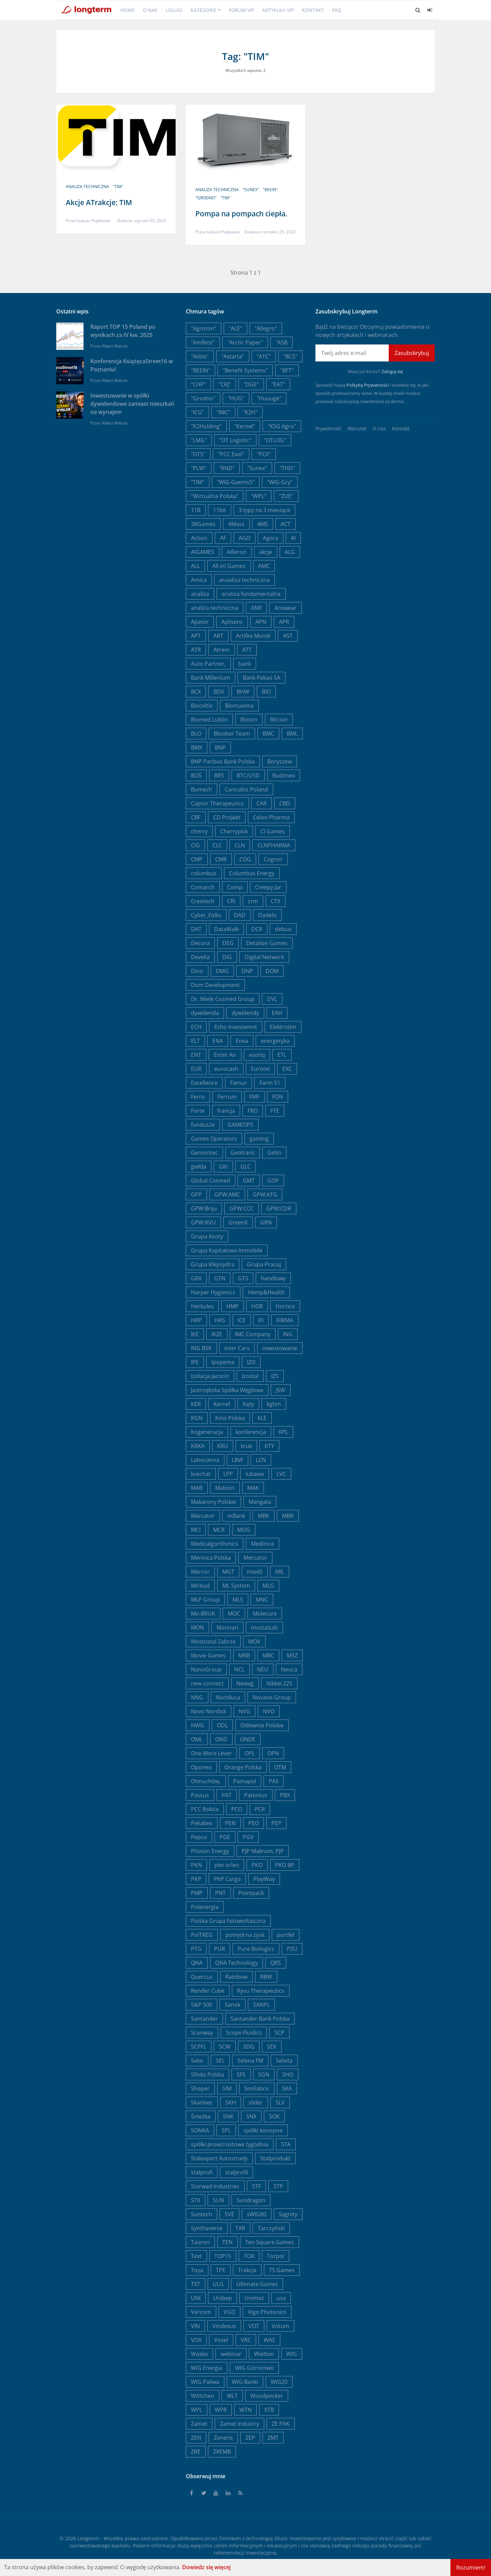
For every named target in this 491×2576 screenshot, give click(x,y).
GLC (245, 1166)
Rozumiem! (470, 2567)
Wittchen (202, 2396)
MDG (243, 1529)
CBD (284, 803)
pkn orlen (226, 1865)
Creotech (202, 901)
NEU (262, 1669)
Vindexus (224, 2326)
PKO (257, 1865)
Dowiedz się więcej (206, 2567)
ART (218, 635)
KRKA (198, 1446)
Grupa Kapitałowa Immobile (227, 1250)
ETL (282, 1055)
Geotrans (242, 1152)
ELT (195, 1041)
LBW (237, 1460)
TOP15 (222, 2256)
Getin (274, 1152)
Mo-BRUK (203, 1613)
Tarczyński (271, 2228)
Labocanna (205, 1460)
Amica (199, 580)
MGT (228, 1571)
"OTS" (198, 454)
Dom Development (215, 985)
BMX (196, 747)
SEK (272, 2046)
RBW (266, 1976)
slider (256, 2102)
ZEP (250, 2437)
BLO (196, 733)
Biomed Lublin (209, 719)
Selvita (284, 2060)
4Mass (236, 524)
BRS (219, 775)
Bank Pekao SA (261, 677)
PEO (253, 1823)
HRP (196, 1320)
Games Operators (214, 1138)
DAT (196, 929)
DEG (228, 943)
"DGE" (251, 384)
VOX (196, 2340)
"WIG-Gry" (280, 482)
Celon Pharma (271, 817)
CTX (275, 901)
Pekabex (201, 1823)
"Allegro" (266, 328)
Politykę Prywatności (367, 385)
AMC (264, 566)
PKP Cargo (227, 1879)
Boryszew (279, 761)
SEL (220, 2060)
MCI (195, 1529)
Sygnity (288, 2214)
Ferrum (227, 1096)
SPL (226, 2130)
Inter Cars (237, 1348)
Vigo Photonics (267, 2312)
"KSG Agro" (282, 426)
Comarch (202, 887)
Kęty (248, 1404)
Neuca (289, 1669)
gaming (259, 1138)
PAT (227, 1795)
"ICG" (197, 412)
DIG (227, 957)
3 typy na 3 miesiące (264, 510)
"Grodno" (206, 198)
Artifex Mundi (253, 635)
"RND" (227, 468)
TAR (240, 2228)
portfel (285, 1935)
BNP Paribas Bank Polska (223, 761)
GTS (243, 1278)
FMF (254, 1096)
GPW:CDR (278, 1208)
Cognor (273, 859)
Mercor (200, 1571)
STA (286, 2144)
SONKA (200, 2130)
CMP (197, 859)
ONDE (247, 1739)
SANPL (261, 2004)
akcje (265, 552)
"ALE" (235, 328)
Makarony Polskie (213, 1502)
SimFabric (256, 2088)
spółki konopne (263, 2130)
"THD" (287, 468)
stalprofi (201, 2172)
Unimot (254, 2298)
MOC (234, 1613)
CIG (195, 845)
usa (281, 2298)
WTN (245, 2409)
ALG (290, 552)
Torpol (275, 2256)
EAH (277, 1013)
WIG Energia (206, 2368)
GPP (196, 1194)
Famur (238, 1082)
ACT (286, 524)
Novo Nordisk (208, 1711)
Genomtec (204, 1152)
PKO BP (284, 1865)
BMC (268, 733)
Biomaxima (239, 705)
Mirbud (200, 1585)
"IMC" (223, 412)
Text (196, 2256)
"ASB (281, 342)
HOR (257, 1306)
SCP (279, 2032)
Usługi (174, 10)
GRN (266, 1222)
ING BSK (201, 1348)
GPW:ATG (265, 1194)
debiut (283, 929)
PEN (230, 1823)
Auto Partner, (208, 663)
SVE (229, 2214)
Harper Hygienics (213, 1292)
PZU (292, 1949)
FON (277, 1096)
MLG (268, 1585)
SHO (287, 2074)
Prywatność (328, 428)
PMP (197, 1893)
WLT (232, 2396)
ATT (247, 649)
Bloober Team (232, 733)
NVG (244, 1711)
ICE (242, 1320)
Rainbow (236, 1976)
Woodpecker (266, 2396)
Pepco (199, 1837)
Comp (234, 887)
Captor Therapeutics (217, 803)
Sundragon (251, 2200)
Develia (200, 957)
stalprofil (236, 2172)
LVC (281, 1474)
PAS (274, 1781)
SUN (218, 2200)
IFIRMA (284, 1320)
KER (196, 1404)
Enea (242, 1041)
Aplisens (232, 622)
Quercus (202, 1976)
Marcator (203, 1516)
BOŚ (196, 775)
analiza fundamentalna (251, 594)
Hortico (285, 1306)
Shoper (200, 2088)
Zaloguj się (392, 371)
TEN (227, 2242)
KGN (197, 1418)
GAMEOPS (240, 1124)
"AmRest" (203, 342)
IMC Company (252, 1334)
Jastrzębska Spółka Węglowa (227, 1390)
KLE (262, 1418)
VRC (246, 2340)
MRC (268, 1655)
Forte (198, 1110)
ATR (196, 649)
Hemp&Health (266, 1292)
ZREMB (222, 2451)
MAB (197, 1488)
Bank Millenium (210, 677)
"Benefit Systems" (245, 370)
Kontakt (313, 10)
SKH (230, 2102)
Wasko (199, 2354)
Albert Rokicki (115, 346)
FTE (274, 1110)
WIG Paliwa (205, 2382)
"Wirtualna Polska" (214, 496)
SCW (224, 2046)
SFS (241, 2074)
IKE (195, 1334)
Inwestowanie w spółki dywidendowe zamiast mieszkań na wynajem (132, 404)
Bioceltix (201, 705)
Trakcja (247, 2270)
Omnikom (230, 2538)
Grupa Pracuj (264, 1264)
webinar (231, 2354)
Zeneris (223, 2437)
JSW (280, 1390)
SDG (248, 2046)
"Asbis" (200, 356)
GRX (196, 1278)
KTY (269, 1446)
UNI (195, 2298)
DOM (272, 971)
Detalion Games (266, 943)
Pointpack (251, 1893)
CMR (221, 859)
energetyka (275, 1041)
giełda (198, 1166)
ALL (195, 566)
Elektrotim (283, 1027)
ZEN (196, 2437)
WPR (221, 2409)
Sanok (232, 2004)
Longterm (88, 2538)
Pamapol (244, 1781)
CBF (195, 817)
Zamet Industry (239, 2423)
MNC (262, 1599)
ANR (256, 608)
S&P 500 (201, 2004)
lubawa (255, 1474)
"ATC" (264, 356)
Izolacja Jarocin (210, 1376)
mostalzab (264, 1627)
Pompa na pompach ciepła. (241, 213)
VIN (195, 2326)
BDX (218, 691)
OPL (249, 1753)
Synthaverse (207, 2228)
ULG (218, 2284)
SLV (280, 2102)
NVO (268, 1711)
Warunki (357, 428)
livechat (201, 1474)
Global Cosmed (210, 1180)
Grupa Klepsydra (212, 1264)
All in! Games (229, 566)
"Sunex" (250, 189)
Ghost (280, 2538)
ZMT (273, 2437)
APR (284, 622)
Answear (285, 608)
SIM (227, 2088)
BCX (196, 691)
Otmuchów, (206, 1781)
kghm (274, 1404)
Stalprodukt (275, 2158)
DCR (256, 929)
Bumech (201, 789)
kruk (246, 1446)
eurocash (226, 1069)
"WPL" (258, 496)
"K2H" (250, 412)
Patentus (255, 1795)
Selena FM (250, 2060)
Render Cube (207, 1990)
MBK (263, 1516)
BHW (243, 691)
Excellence (204, 1082)
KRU (222, 1446)
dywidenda (205, 1013)
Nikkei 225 (279, 1683)
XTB (269, 2409)
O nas (150, 10)
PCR (260, 1809)
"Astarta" (232, 356)
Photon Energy (210, 1851)
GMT (249, 1180)
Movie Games (208, 1655)
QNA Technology (236, 1962)
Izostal (250, 1376)
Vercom (201, 2312)
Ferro (198, 1096)
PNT (220, 1893)
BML (292, 733)
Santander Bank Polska (259, 2018)
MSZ (292, 1655)
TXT (195, 2284)
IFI (261, 1320)
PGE (225, 1837)
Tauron (200, 2242)
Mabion (225, 1488)
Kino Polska (230, 1418)
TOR (249, 2256)
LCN (261, 1460)
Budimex (283, 775)
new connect (207, 1683)
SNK (228, 2116)
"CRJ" (225, 384)
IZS (275, 1376)
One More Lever (211, 1753)
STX (195, 2200)
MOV (254, 1641)
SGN (263, 2074)
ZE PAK (280, 2423)
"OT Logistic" (235, 440)
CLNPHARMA (273, 845)
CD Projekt (226, 817)
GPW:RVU (203, 1222)
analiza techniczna (87, 186)
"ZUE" (286, 496)
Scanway (202, 2032)
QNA (197, 1962)
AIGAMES (202, 552)
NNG (197, 1697)
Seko (197, 2060)
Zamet (199, 2423)
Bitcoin (279, 719)
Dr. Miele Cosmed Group (222, 999)
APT (196, 635)
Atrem (221, 649)
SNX (251, 2116)
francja (226, 1110)
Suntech (201, 2214)
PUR (219, 1949)
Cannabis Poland (246, 789)
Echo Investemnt (235, 1027)
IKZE (216, 1334)
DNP (247, 971)
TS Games (282, 2270)
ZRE (195, 2451)
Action (199, 538)
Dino (197, 971)
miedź (255, 1571)
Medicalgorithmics (214, 1543)
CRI (231, 901)
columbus (204, 873)
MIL (279, 1571)
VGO (229, 2312)
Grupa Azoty (207, 1236)
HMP (232, 1306)
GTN (219, 1278)
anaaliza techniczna (244, 580)
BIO (266, 691)
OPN (273, 1753)
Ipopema (222, 1362)
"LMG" (199, 440)
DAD (240, 915)
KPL (283, 1432)
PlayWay (264, 1879)
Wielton (264, 2354)
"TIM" (118, 186)
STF (256, 2186)
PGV (248, 1837)
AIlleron (237, 552)
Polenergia (205, 1907)
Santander (204, 2018)
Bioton (248, 719)
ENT (196, 1055)
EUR (196, 1069)
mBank (236, 1516)
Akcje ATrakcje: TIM (99, 202)
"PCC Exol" (231, 454)
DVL (272, 999)
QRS (275, 1962)
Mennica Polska (211, 1557)
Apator (200, 622)
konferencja (251, 1432)
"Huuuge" (269, 398)
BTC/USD (248, 775)
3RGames (203, 524)
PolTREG (202, 1935)
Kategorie (204, 10)
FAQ (336, 10)
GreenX (238, 1222)
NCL (239, 1669)
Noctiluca (228, 1697)
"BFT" (287, 370)
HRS (219, 1320)
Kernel (221, 1404)
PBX (285, 1795)
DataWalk (226, 929)
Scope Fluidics (244, 2032)
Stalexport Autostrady (219, 2158)
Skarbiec (202, 2102)
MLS (238, 1599)
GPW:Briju (204, 1208)
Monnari (227, 1627)
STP (278, 2186)
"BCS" (290, 356)
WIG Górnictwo (254, 2368)
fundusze (203, 1124)
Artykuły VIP (278, 10)
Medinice (262, 1543)
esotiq (257, 1055)
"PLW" (198, 468)
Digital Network (264, 957)
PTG (196, 1949)
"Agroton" (203, 328)
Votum (280, 2326)
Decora (200, 943)
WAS (269, 2340)
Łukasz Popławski (93, 220)
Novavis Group (272, 1697)
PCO (236, 1809)
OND (221, 1739)
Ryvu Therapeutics (260, 1990)
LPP (228, 1474)
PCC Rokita (205, 1809)
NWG (197, 1725)
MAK (253, 1488)
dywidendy (245, 1013)
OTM (280, 1767)
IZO (251, 1362)
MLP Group (205, 1599)
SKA (287, 2088)
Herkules (202, 1306)
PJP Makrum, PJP (263, 1851)
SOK (274, 2116)
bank (244, 663)
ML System (236, 1585)
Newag (245, 1683)
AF (223, 538)
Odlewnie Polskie (262, 1725)
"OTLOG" (275, 440)
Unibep (222, 2298)
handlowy (273, 1278)
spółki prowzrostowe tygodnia (229, 2144)
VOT (254, 2326)
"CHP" (198, 384)
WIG (291, 2354)
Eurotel (260, 1069)
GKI (223, 1166)
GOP (273, 1180)
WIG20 (279, 2382)
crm (253, 901)
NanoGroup (206, 1669)
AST (288, 635)
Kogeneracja (207, 1432)
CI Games (273, 831)
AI (293, 538)
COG (245, 859)
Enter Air (225, 1055)
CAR (261, 803)
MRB (244, 1655)
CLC (217, 845)
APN (260, 622)
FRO (253, 1110)
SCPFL (198, 2046)
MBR (288, 1516)
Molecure (265, 1613)
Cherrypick (234, 831)
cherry (199, 831)
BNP (220, 747)
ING (288, 1334)
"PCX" (264, 454)
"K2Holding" (206, 426)
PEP (276, 1823)
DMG (222, 971)
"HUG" (236, 398)
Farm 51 (269, 1082)
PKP (196, 1879)
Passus (200, 1795)
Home (127, 10)
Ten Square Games (269, 2242)
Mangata (260, 1502)
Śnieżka (200, 2116)
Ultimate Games (257, 2284)
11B (195, 510)
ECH (196, 1027)
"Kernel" (244, 426)
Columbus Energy (251, 873)
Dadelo (267, 915)
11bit (219, 510)
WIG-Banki (245, 2382)
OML (197, 1739)
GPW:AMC (227, 1194)
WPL (196, 2409)
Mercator (255, 1557)
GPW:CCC (241, 1208)
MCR (219, 1529)
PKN (196, 1865)
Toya (197, 2270)
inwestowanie (279, 1348)
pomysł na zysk (244, 1935)
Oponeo (201, 1767)
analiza (200, 594)
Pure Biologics (256, 1949)
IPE (195, 1362)
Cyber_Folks (206, 915)
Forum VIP (241, 10)
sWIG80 (256, 2214)
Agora (270, 538)
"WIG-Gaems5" (235, 482)
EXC (287, 1069)
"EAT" (278, 384)
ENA (217, 1041)
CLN (240, 845)
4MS (262, 524)
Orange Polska (243, 1767)
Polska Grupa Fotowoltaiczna (228, 1921)
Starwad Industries (215, 2186)
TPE (220, 2270)
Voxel (221, 2340)
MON (197, 1627)
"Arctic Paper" (245, 342)
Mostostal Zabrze (213, 1641)
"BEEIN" (270, 189)
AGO (244, 538)
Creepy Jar (268, 887)
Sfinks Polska (207, 2074)
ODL (222, 1725)
